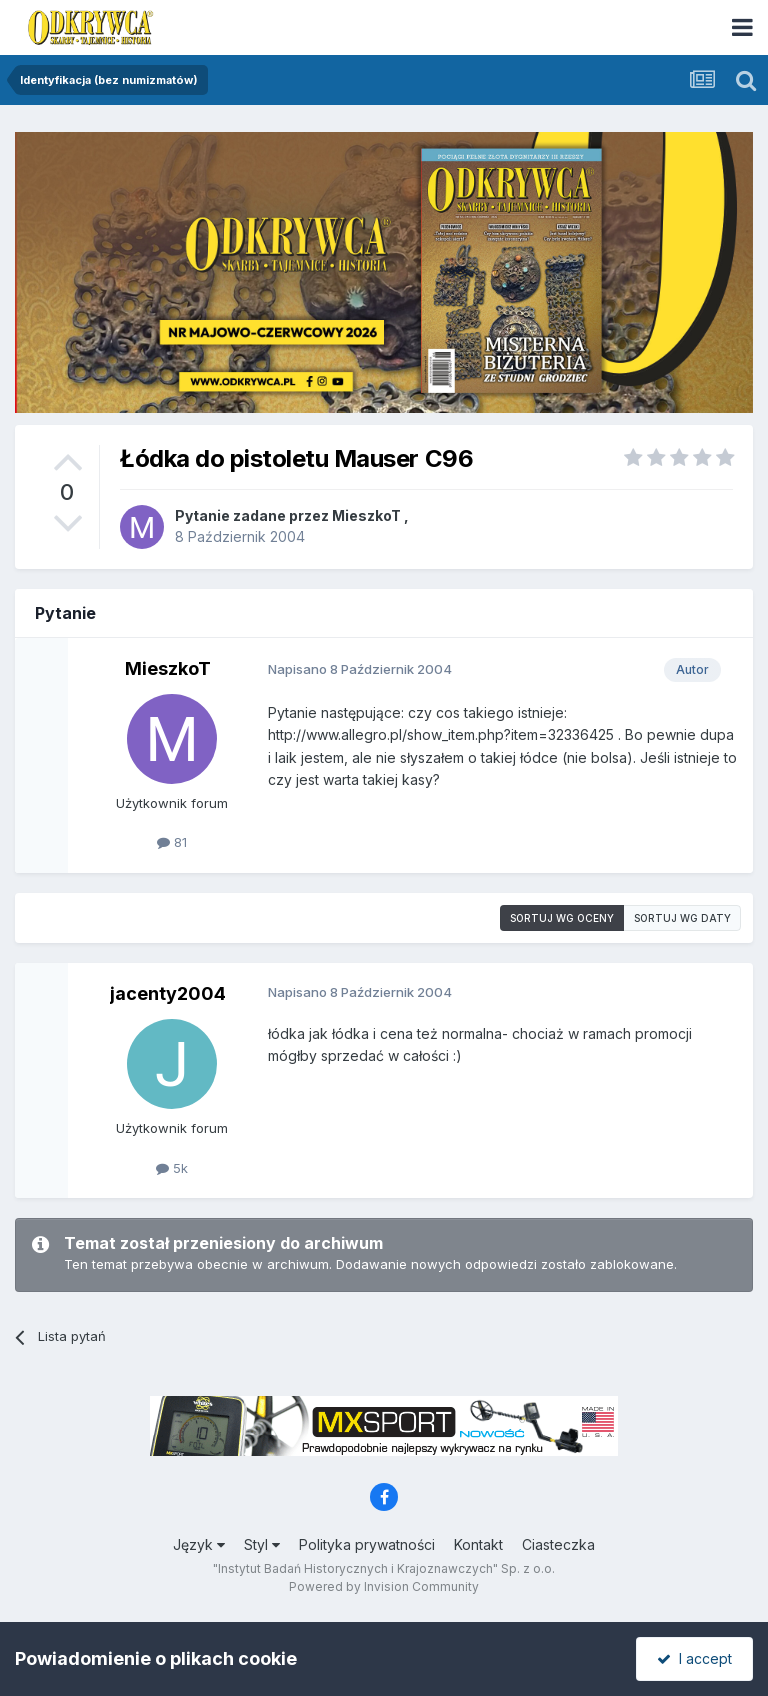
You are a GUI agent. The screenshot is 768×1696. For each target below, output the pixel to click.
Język (199, 1544)
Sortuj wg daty (682, 918)
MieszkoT (366, 515)
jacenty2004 (168, 993)
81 (172, 842)
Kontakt (478, 1544)
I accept (694, 1658)
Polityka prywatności (367, 1544)
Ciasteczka (558, 1544)
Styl (262, 1544)
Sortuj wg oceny (562, 918)
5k (172, 1168)
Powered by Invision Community (384, 1586)
